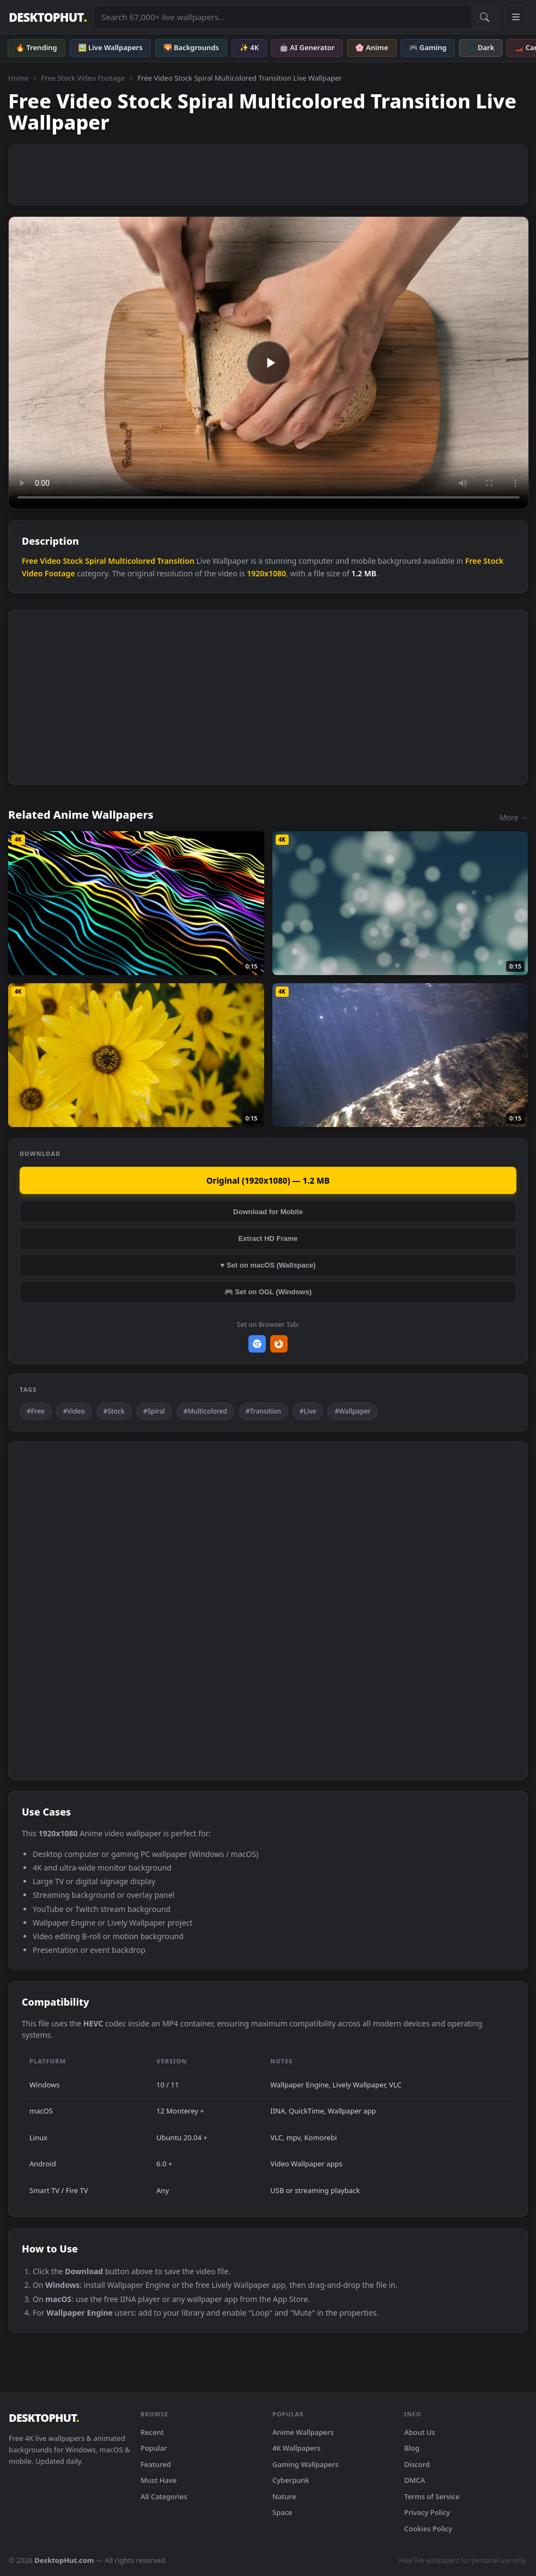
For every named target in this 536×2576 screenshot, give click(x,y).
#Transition (263, 1411)
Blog (411, 2448)
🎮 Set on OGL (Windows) (268, 1292)
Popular (154, 2448)
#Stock (114, 1411)
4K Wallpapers (296, 2448)
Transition (175, 561)
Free (30, 561)
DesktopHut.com (64, 2560)
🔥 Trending (36, 47)
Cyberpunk (290, 2480)
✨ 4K (249, 47)
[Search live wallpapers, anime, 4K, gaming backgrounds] (282, 16)
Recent (152, 2432)
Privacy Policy (427, 2512)
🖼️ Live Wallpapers (110, 47)
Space (282, 2512)
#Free (36, 1411)
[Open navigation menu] (515, 16)
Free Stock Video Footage (83, 78)
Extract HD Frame (267, 1238)
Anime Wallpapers (303, 2432)
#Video (74, 1411)
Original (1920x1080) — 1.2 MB (268, 1180)
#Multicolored (205, 1411)
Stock (73, 561)
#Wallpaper (352, 1411)
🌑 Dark (481, 47)
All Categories (164, 2496)
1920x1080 (266, 573)
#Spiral (154, 1411)
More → (514, 817)
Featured (156, 2464)
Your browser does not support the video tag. (268, 363)
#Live (308, 1411)
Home (18, 78)
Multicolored (131, 561)
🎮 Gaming (428, 47)
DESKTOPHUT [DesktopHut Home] (48, 17)
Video (50, 561)
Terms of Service (432, 2496)
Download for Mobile (268, 1212)
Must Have (158, 2480)
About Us (419, 2432)
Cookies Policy (428, 2529)
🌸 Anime (371, 47)
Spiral (95, 561)
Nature (284, 2496)
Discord (417, 2464)
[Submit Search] (484, 16)
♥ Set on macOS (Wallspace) (268, 1265)
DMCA (414, 2480)
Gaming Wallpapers (305, 2464)
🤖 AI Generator (306, 47)
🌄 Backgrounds (191, 47)
